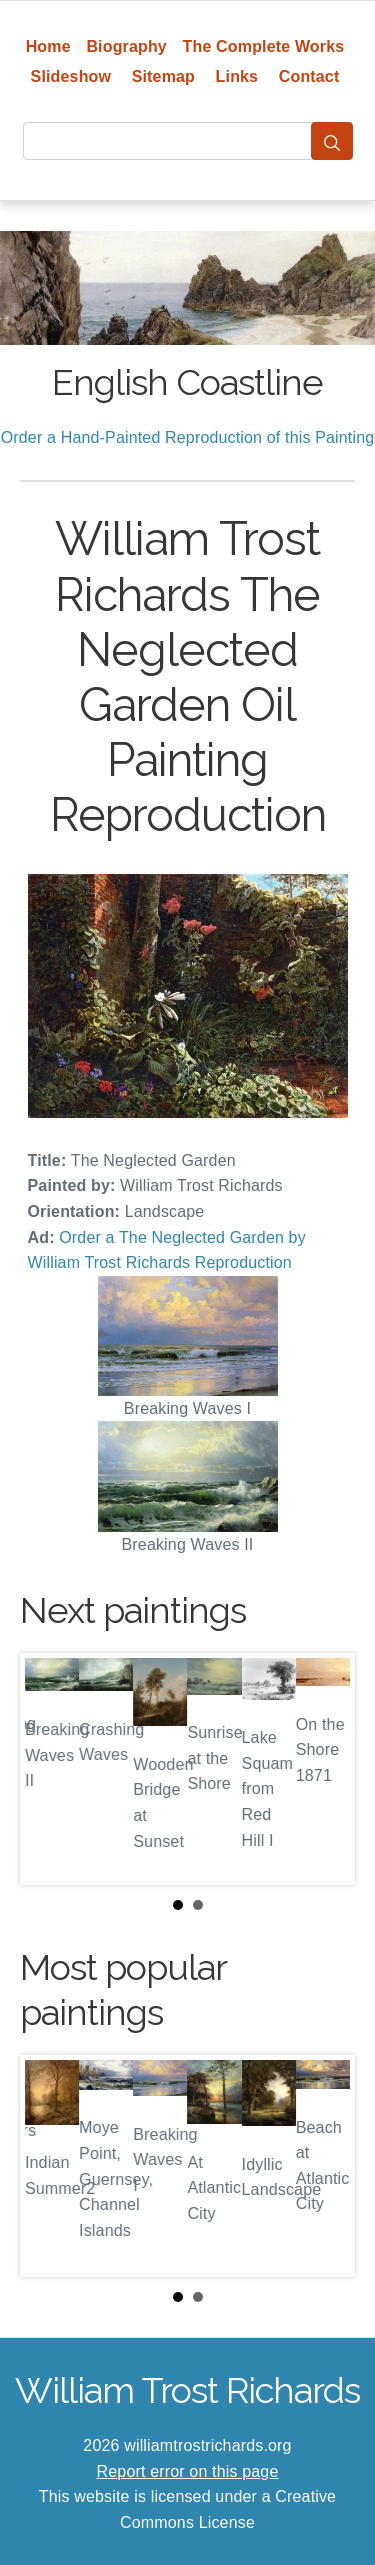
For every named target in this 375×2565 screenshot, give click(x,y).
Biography (126, 46)
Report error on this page (188, 2471)
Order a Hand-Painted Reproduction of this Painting (188, 437)
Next (324, 1769)
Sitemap (163, 76)
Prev (51, 1769)
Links (237, 76)
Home (48, 46)
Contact (309, 76)
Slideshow (71, 76)
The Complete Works (264, 46)
